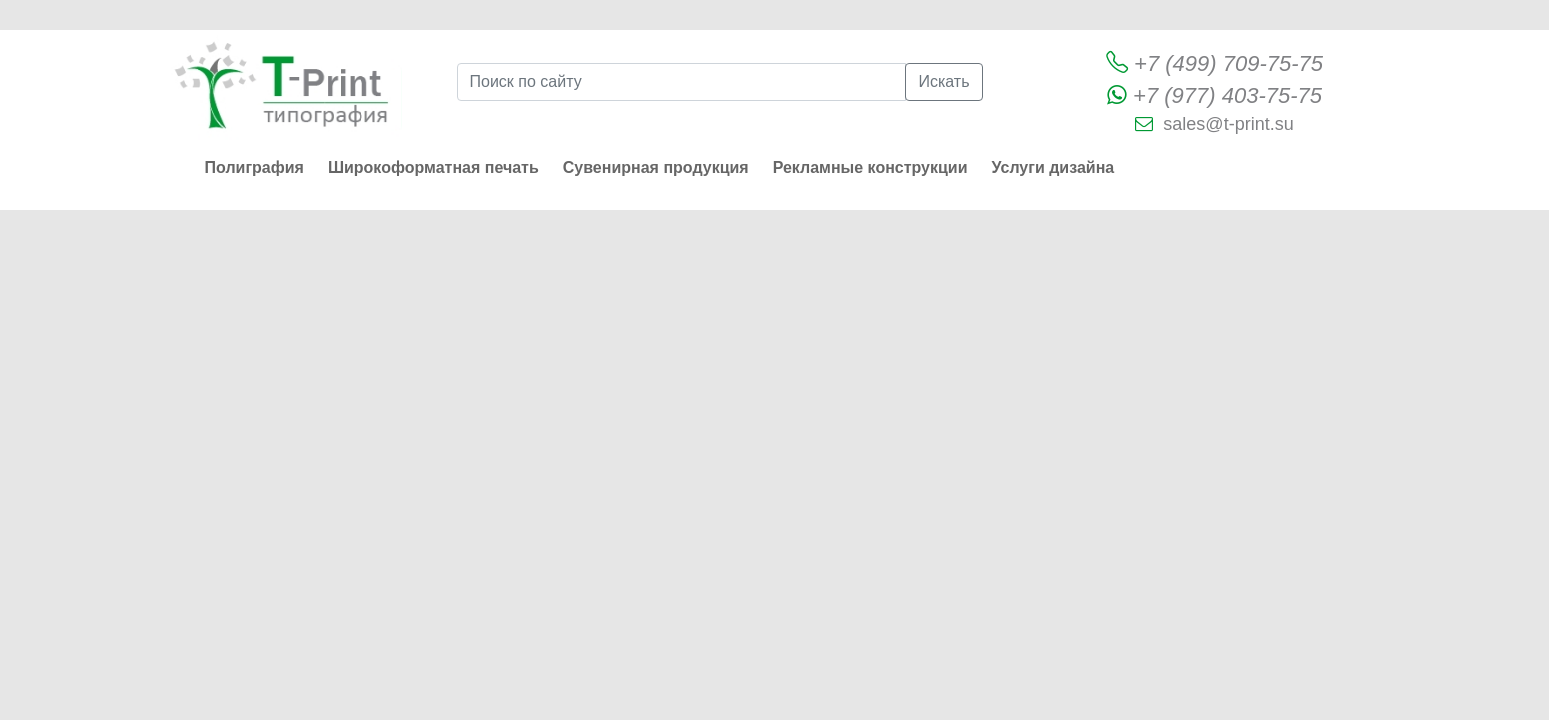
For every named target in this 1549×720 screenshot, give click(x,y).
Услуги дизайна (1053, 167)
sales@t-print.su (1228, 124)
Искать (943, 81)
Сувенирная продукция (656, 167)
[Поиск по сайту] (682, 82)
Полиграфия (254, 167)
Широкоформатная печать (433, 167)
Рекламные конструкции (870, 167)
